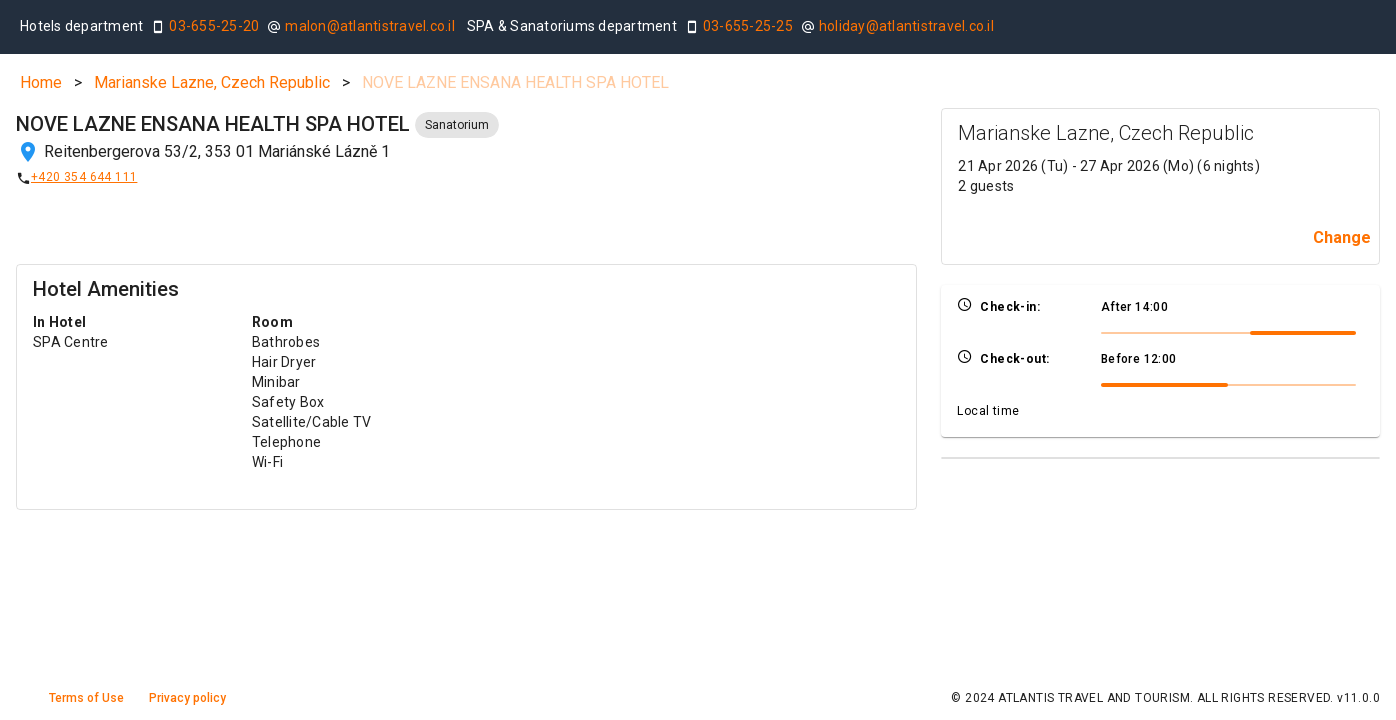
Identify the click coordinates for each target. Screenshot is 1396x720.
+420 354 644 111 (84, 177)
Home (41, 82)
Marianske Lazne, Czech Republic (212, 82)
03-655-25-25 (748, 26)
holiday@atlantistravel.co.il (906, 26)
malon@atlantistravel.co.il (370, 26)
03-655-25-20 (214, 26)
